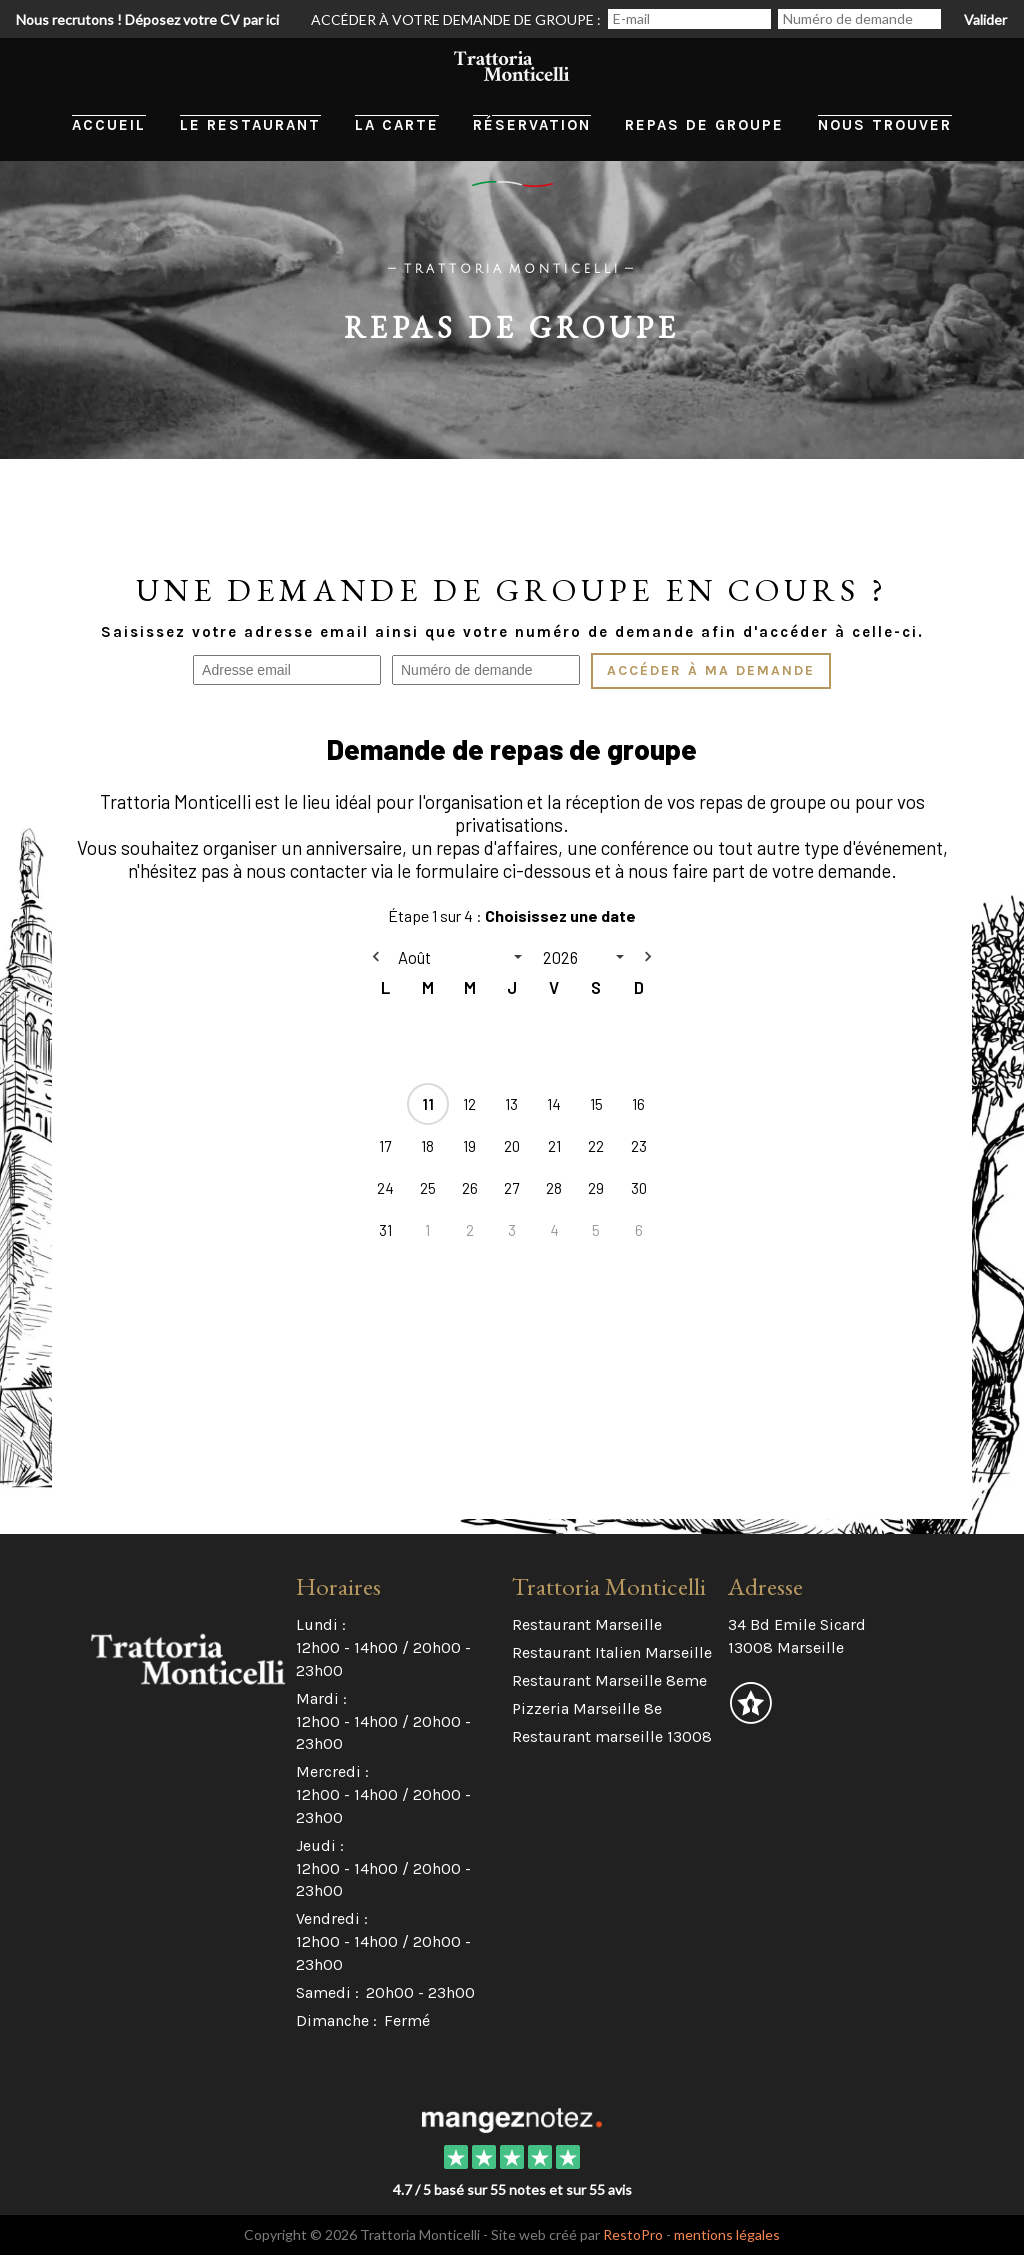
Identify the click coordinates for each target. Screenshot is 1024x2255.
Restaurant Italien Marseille (612, 1652)
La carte (397, 125)
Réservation (532, 125)
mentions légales (727, 2234)
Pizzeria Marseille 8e (587, 1708)
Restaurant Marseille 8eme (609, 1680)
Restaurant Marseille (587, 1624)
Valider (985, 19)
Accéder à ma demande (711, 671)
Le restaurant (250, 125)
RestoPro (633, 2234)
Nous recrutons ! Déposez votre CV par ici (147, 19)
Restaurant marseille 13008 (612, 1736)
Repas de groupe (704, 125)
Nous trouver (885, 125)
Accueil (109, 125)
